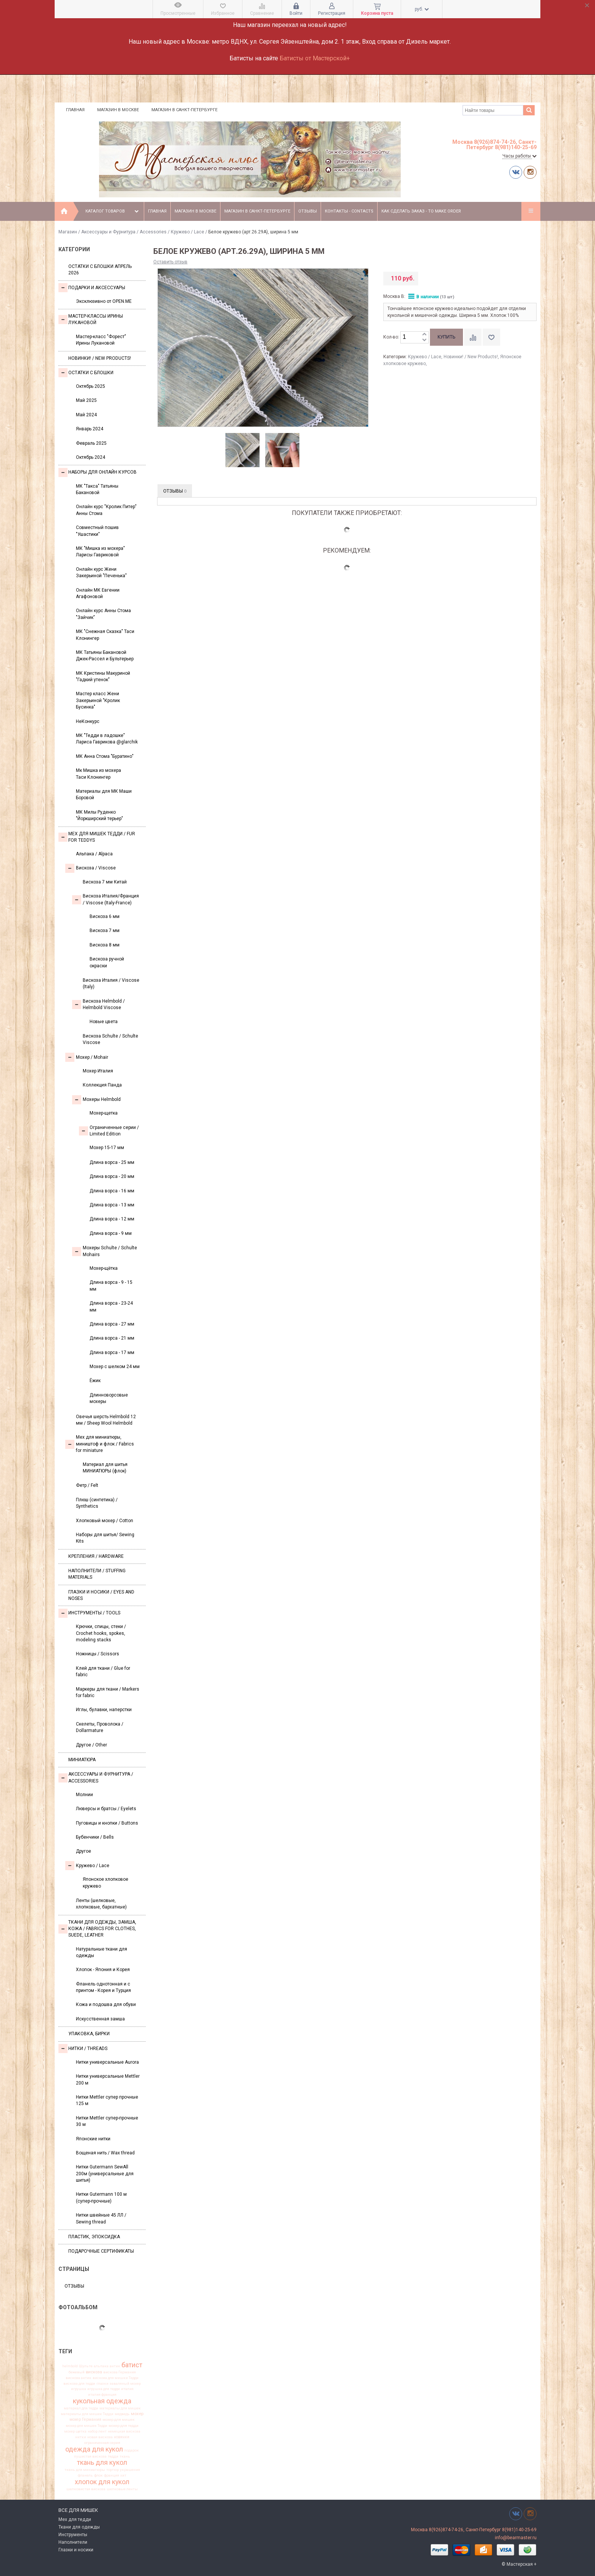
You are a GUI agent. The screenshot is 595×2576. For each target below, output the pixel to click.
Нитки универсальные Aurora (107, 2062)
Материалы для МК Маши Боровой (104, 794)
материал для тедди (81, 2408)
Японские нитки (93, 2138)
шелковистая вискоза (85, 2489)
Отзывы (307, 211)
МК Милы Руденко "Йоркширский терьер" (99, 815)
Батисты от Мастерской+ (315, 58)
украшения (130, 2470)
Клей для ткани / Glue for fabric (103, 1671)
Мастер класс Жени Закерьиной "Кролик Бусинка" (98, 700)
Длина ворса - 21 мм (112, 1338)
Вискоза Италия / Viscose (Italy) (111, 983)
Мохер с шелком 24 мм (115, 1366)
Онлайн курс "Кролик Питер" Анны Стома (106, 510)
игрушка (78, 2389)
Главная (75, 109)
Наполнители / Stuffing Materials (97, 1574)
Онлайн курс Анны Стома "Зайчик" (103, 614)
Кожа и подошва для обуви (106, 2004)
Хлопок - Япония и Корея (103, 1969)
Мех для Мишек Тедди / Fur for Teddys (96, 837)
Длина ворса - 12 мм (112, 1219)
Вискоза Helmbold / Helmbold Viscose (98, 1004)
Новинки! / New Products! (99, 358)
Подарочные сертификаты (101, 2251)
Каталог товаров (112, 211)
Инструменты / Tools (89, 1613)
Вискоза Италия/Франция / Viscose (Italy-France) (105, 899)
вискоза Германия (119, 2372)
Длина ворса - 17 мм (112, 1352)
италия (127, 2389)
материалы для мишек (120, 2408)
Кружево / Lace (187, 232)
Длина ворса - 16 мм (112, 1191)
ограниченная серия (102, 2443)
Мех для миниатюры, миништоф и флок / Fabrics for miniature (99, 1443)
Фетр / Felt (87, 1485)
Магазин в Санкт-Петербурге (184, 109)
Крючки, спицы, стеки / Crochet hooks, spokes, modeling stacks (101, 1633)
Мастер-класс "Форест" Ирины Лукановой (101, 340)
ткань (125, 2456)
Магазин (67, 232)
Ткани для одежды (79, 2527)
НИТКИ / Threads (82, 2048)
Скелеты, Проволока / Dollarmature (99, 1727)
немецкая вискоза (124, 2431)
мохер (137, 2414)
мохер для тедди (124, 2426)
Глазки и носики (75, 2549)
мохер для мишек (118, 2420)
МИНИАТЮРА (82, 1759)
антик (115, 2366)
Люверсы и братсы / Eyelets (106, 1808)
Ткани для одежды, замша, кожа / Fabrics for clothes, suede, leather (97, 1928)
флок (98, 2475)
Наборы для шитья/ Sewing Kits (105, 1538)
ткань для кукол (102, 2462)
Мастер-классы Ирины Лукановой (90, 319)
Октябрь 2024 (90, 457)
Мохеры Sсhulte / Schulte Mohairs (104, 1251)
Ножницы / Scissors (97, 1653)
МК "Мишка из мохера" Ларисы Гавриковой (100, 551)
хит (123, 2475)
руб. (422, 9)
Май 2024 (86, 414)
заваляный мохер (125, 2383)
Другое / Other (91, 1745)
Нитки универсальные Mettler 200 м (108, 2079)
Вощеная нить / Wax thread (105, 2153)
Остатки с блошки (85, 372)
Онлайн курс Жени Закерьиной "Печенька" (101, 572)
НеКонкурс (87, 721)
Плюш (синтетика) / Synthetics (97, 1503)
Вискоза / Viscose (90, 868)
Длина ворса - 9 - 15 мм (111, 1285)
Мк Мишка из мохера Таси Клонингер (98, 773)
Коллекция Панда (102, 1085)
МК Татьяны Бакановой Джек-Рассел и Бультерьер (105, 655)
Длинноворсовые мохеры (109, 1398)
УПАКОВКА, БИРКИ (89, 2033)
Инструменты (72, 2534)
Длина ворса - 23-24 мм (111, 1306)
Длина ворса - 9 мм (111, 1233)
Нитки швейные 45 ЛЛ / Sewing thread (101, 2218)
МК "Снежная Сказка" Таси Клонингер (105, 635)
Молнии (84, 1794)
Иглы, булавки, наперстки (104, 1709)
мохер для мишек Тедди (86, 2426)
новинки (121, 2437)
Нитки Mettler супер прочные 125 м (107, 2100)
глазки (102, 2383)
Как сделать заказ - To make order (421, 211)
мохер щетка (75, 2431)
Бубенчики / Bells (95, 1837)
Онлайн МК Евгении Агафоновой (98, 593)
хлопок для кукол (102, 2481)
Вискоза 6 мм (105, 916)
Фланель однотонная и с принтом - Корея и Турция (103, 1987)
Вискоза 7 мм (105, 930)
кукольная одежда (102, 2401)
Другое (83, 1851)
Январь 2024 (89, 428)
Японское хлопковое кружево (105, 1882)
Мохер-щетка (104, 1113)
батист (131, 2365)
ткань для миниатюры (85, 2470)
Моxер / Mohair (86, 1057)
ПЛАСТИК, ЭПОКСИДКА (94, 2236)
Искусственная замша (100, 2019)
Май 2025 (86, 400)
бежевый (77, 2372)
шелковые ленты (122, 2489)
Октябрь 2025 (90, 386)
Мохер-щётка (104, 1268)
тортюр (112, 2470)
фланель (85, 2475)
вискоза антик (78, 2378)
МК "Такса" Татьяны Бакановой (97, 489)
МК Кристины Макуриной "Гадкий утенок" (103, 676)
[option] (243, 450)
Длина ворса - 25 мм (112, 1162)
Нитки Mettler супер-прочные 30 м (107, 2121)
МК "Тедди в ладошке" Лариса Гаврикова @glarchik (107, 739)
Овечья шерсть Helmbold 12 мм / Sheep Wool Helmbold (106, 1420)
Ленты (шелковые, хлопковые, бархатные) (101, 1904)
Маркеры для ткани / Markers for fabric (107, 1692)
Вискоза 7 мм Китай (105, 882)
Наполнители (72, 2542)
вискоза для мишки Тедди (116, 2378)
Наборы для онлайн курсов (97, 472)
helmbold (70, 2366)
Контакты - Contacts (349, 211)
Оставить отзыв (170, 262)
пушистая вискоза (90, 2456)
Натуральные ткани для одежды (101, 1952)
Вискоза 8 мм (105, 945)
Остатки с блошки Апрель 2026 (100, 270)
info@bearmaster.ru (516, 2537)
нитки (80, 2437)
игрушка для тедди (103, 2389)
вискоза (94, 2372)
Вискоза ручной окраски (107, 962)
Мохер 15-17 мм (107, 1147)
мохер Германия (85, 2420)
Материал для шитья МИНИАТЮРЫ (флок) (105, 1468)
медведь (122, 2414)
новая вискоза (100, 2437)
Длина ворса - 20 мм (112, 1176)
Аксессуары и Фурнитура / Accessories (124, 232)
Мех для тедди (74, 2519)
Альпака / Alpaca (94, 854)
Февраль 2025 (91, 443)
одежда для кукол (94, 2449)
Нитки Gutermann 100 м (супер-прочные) (101, 2197)
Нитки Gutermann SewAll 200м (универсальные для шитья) (105, 2173)
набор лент (97, 2431)
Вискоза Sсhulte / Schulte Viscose (110, 1039)
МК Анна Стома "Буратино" (105, 756)
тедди (113, 2456)
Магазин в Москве (118, 109)
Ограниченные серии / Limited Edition (109, 1131)
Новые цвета (104, 1021)
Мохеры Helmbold (96, 1099)
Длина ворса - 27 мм (112, 1324)
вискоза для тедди (79, 2383)
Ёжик (95, 1380)
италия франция (102, 2394)
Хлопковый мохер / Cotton (104, 1520)
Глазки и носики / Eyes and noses (101, 1595)
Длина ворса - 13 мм (112, 1205)
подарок (131, 2450)
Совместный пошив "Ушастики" (97, 531)
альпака (101, 2366)
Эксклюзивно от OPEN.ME (104, 301)
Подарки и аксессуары (91, 287)
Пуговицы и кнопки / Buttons (107, 1823)
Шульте (86, 2366)
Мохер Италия (98, 1071)
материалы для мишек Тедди (87, 2414)
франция (111, 2475)
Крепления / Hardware (96, 1556)
